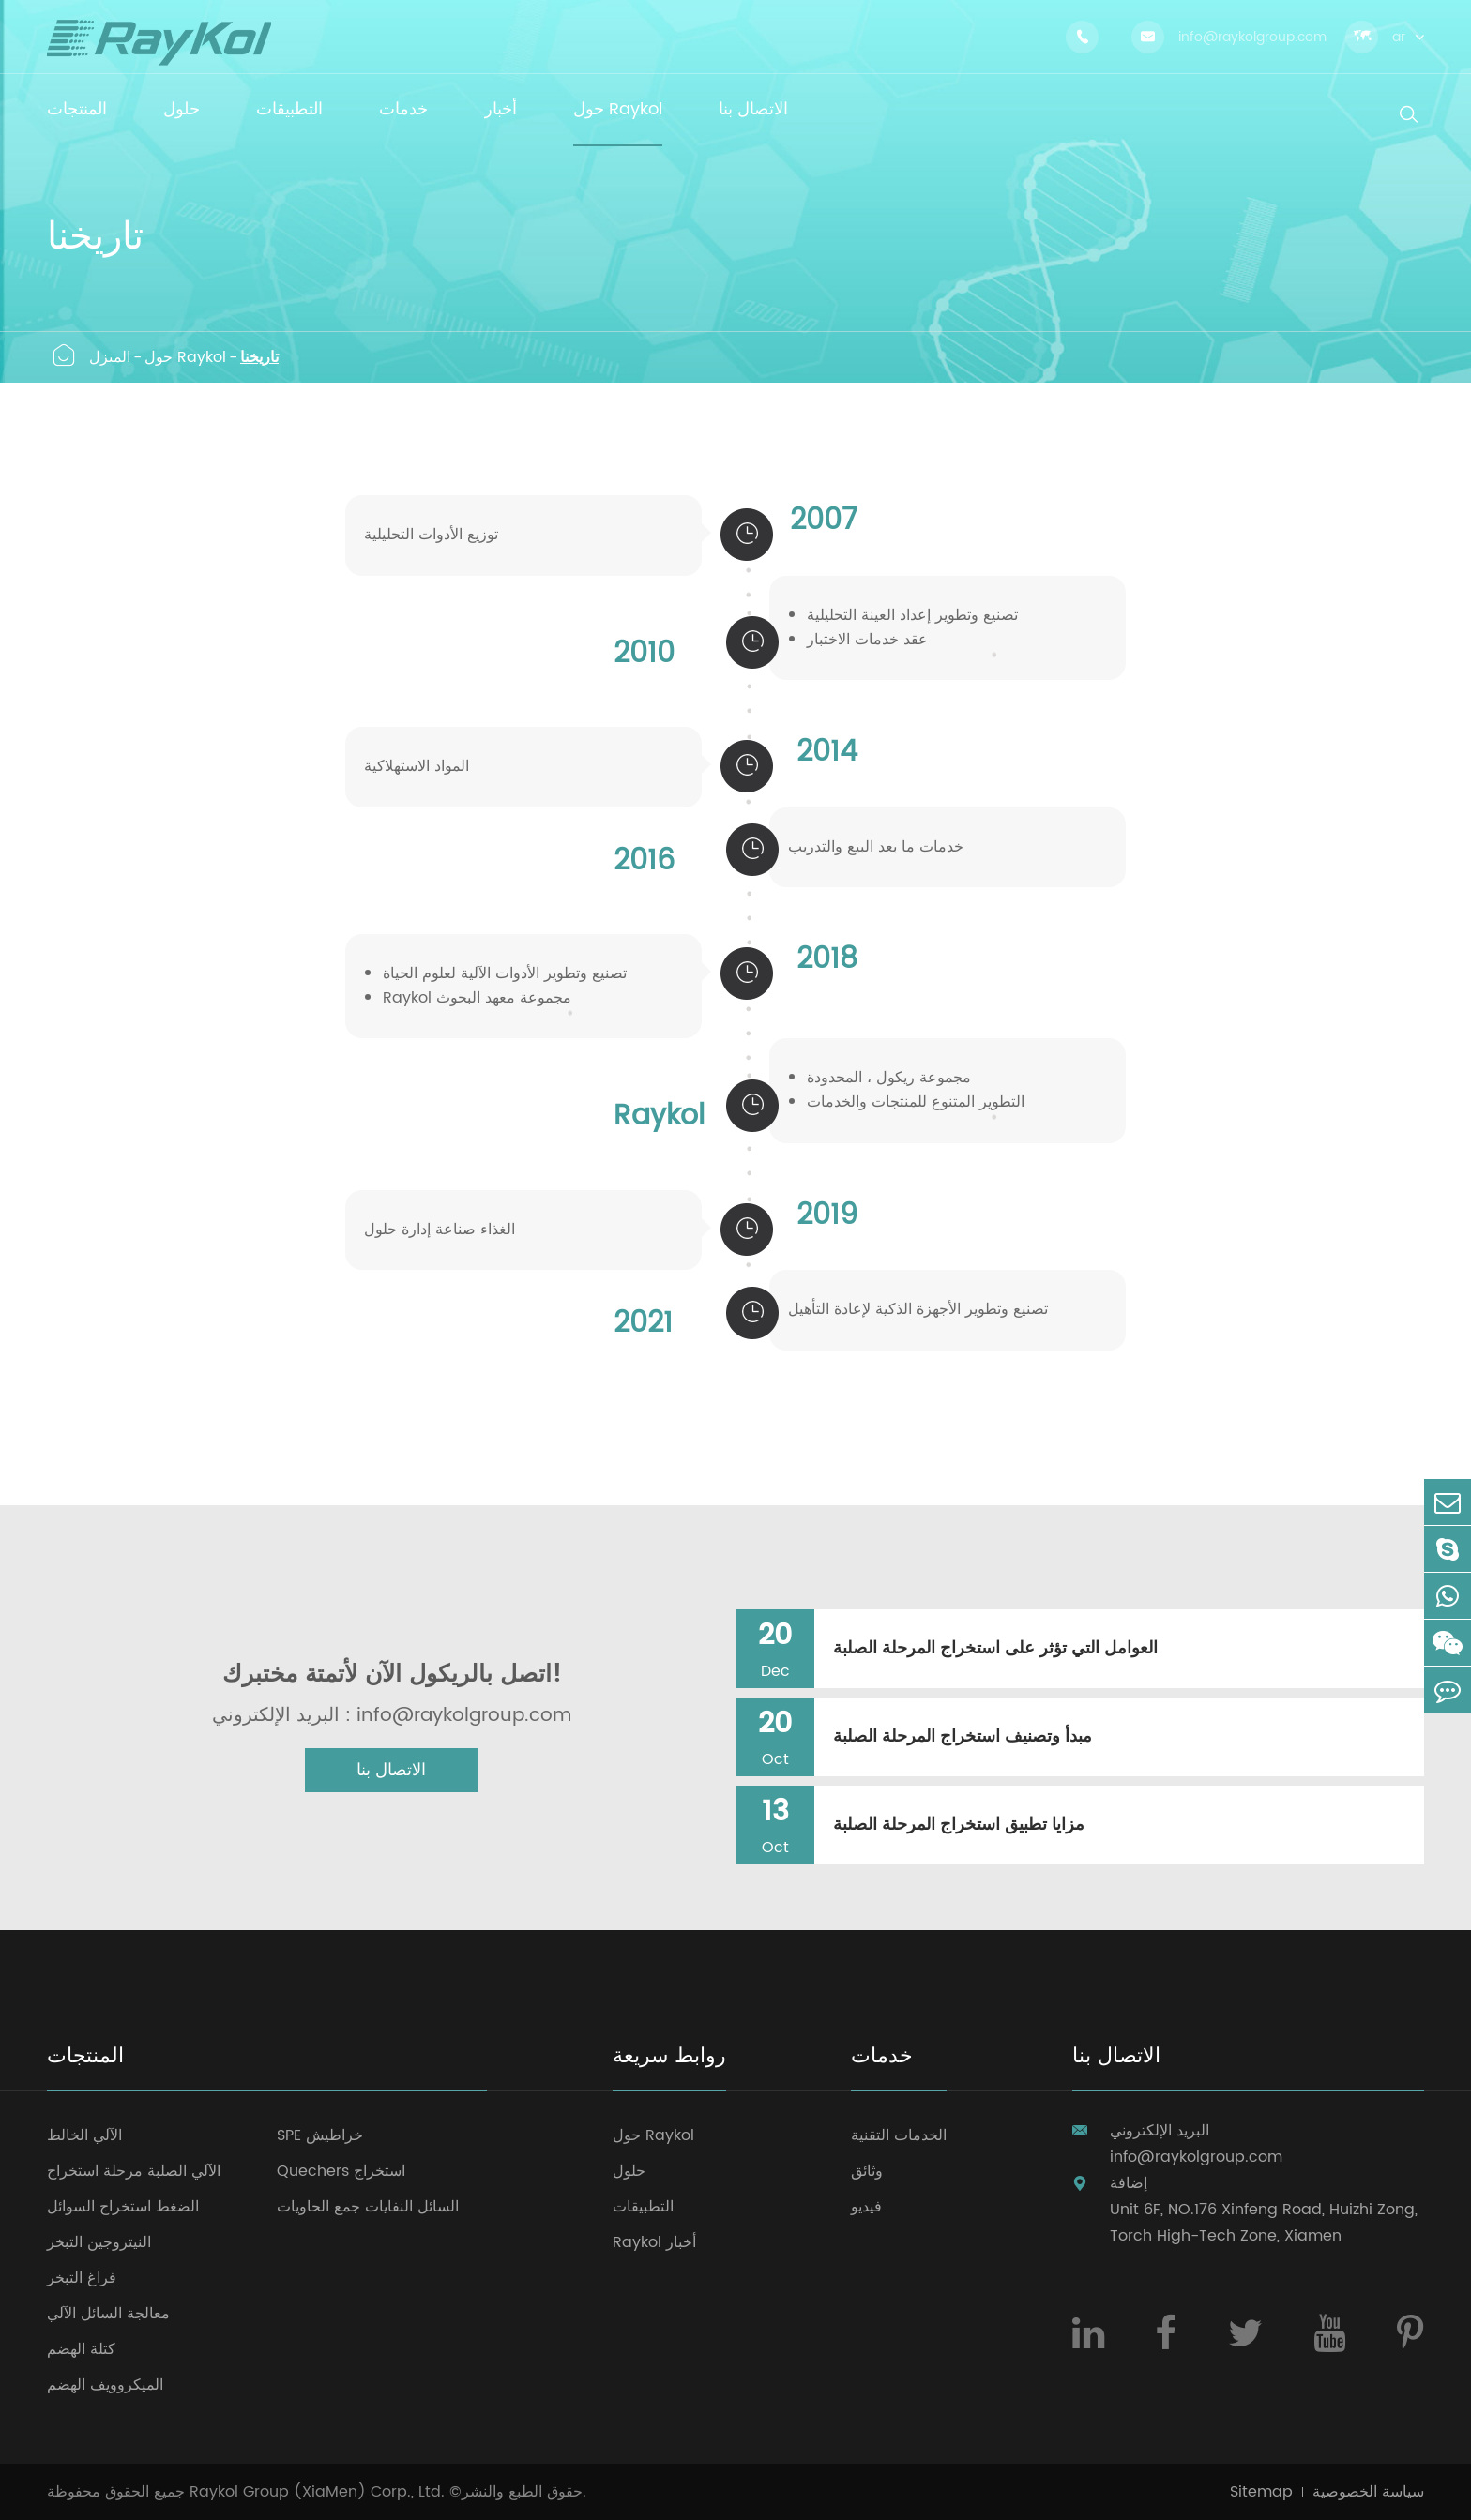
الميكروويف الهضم (105, 2385)
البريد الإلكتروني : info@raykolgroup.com (391, 1716)
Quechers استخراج (341, 2171)
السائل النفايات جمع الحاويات (368, 2207)
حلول (629, 2171)
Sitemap (1261, 2492)
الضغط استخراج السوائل (123, 2207)
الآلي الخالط (84, 2135)
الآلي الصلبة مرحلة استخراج (133, 2171)
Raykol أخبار (654, 2242)
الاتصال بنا (391, 1770)
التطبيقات (643, 2207)
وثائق (867, 2171)
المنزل (109, 357)
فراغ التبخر (81, 2278)
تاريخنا (259, 357)
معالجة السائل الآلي (108, 2313)
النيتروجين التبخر (99, 2242)
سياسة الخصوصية (1368, 2492)
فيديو (866, 2207)
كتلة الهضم (81, 2349)
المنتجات (85, 2058)
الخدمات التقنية (899, 2135)
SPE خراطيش (320, 2135)
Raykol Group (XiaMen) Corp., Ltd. (317, 2492)
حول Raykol (185, 357)
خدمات (882, 2058)
